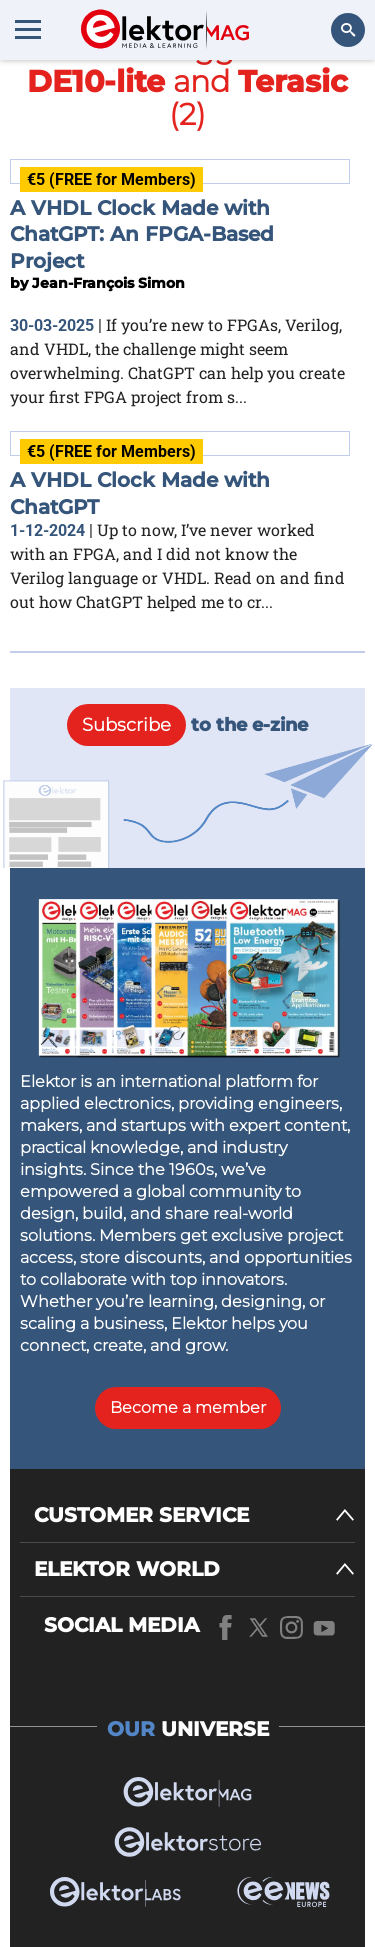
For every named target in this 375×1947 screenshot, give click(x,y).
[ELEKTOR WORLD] (194, 1569)
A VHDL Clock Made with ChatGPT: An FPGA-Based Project (142, 234)
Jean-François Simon (108, 283)
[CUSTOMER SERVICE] (194, 1515)
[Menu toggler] (28, 29)
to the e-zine (187, 725)
